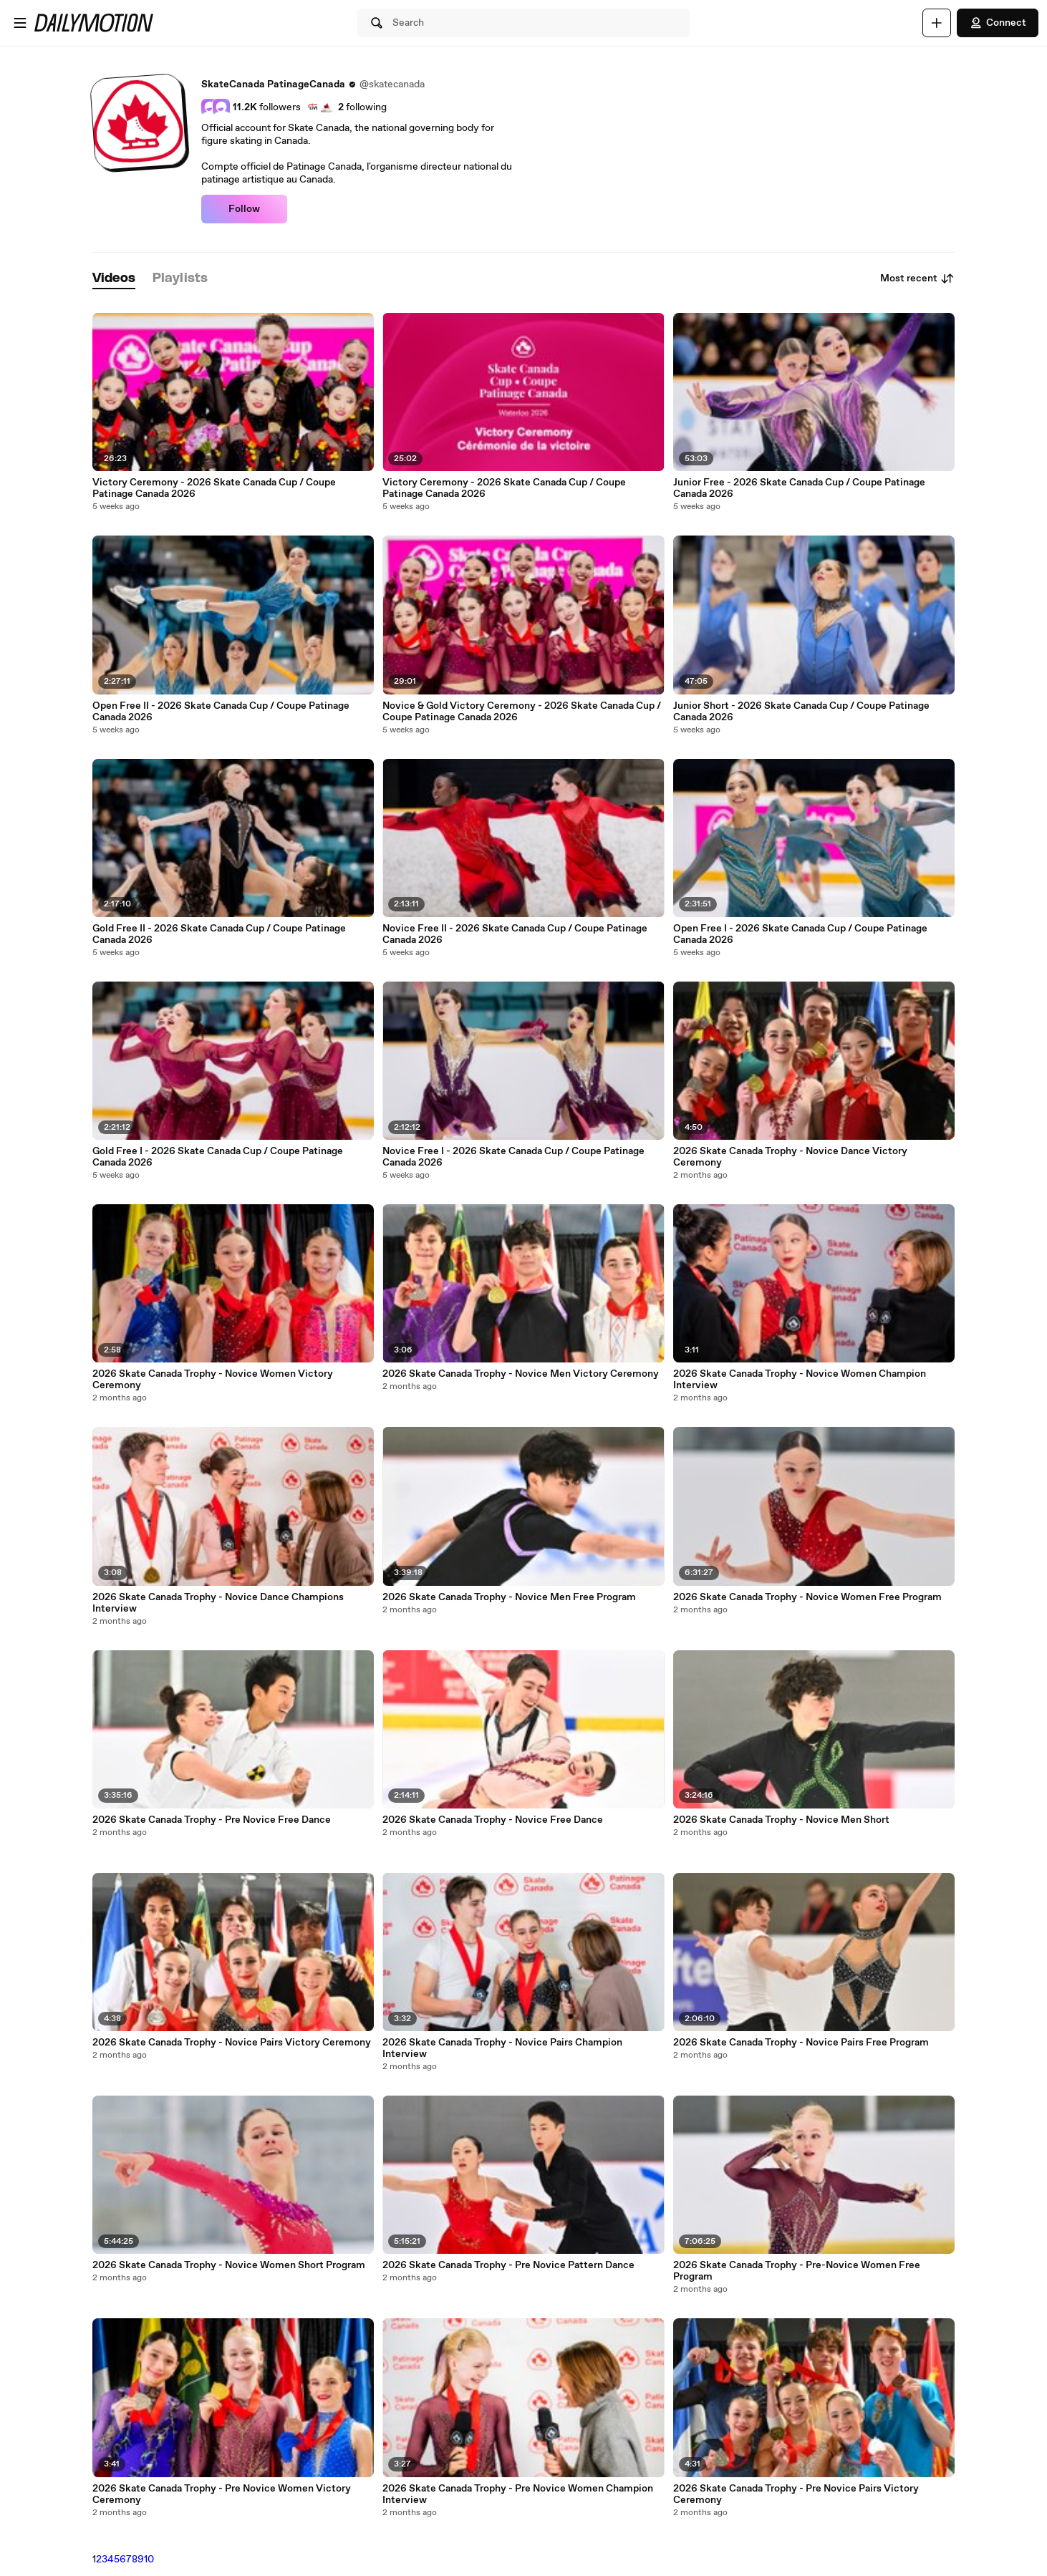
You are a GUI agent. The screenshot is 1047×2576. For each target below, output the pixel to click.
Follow (244, 209)
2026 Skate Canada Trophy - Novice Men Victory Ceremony (520, 1374)
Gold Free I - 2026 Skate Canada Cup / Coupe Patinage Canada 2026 (217, 1157)
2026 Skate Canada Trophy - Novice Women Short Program (228, 2265)
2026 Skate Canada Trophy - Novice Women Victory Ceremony (212, 1379)
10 (149, 2559)
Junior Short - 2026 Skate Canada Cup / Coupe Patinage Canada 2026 (801, 711)
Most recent (917, 278)
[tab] (113, 279)
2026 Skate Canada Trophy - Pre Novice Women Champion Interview (517, 2494)
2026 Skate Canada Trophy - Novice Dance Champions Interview (218, 1603)
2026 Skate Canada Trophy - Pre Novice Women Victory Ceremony (221, 2494)
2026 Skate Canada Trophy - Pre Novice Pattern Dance (508, 2265)
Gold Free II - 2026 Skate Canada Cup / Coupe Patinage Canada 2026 (219, 934)
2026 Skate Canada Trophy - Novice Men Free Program (509, 1597)
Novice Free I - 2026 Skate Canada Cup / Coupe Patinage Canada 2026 (513, 1157)
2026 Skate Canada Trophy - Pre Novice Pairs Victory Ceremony (796, 2494)
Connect (997, 23)
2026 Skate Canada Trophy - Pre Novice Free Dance (211, 1820)
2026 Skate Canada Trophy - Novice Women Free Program (807, 1597)
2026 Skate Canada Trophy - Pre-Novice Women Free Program (796, 2271)
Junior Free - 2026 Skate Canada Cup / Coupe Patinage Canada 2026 (799, 488)
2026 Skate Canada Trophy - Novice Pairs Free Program (801, 2042)
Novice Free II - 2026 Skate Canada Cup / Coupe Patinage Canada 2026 (514, 934)
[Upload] (936, 23)
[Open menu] (20, 23)
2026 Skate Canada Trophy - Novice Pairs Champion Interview (502, 2048)
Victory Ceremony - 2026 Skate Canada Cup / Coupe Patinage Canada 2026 (214, 488)
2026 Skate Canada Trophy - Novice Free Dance (492, 1820)
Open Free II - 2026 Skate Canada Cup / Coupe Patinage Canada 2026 (220, 711)
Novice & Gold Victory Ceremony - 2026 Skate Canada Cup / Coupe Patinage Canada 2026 (521, 711)
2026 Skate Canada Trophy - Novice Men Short (781, 1820)
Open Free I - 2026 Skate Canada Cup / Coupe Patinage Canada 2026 (800, 934)
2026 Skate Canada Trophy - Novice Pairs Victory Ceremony (231, 2042)
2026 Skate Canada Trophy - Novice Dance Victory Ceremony (790, 1157)
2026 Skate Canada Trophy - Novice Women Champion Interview (799, 1379)
